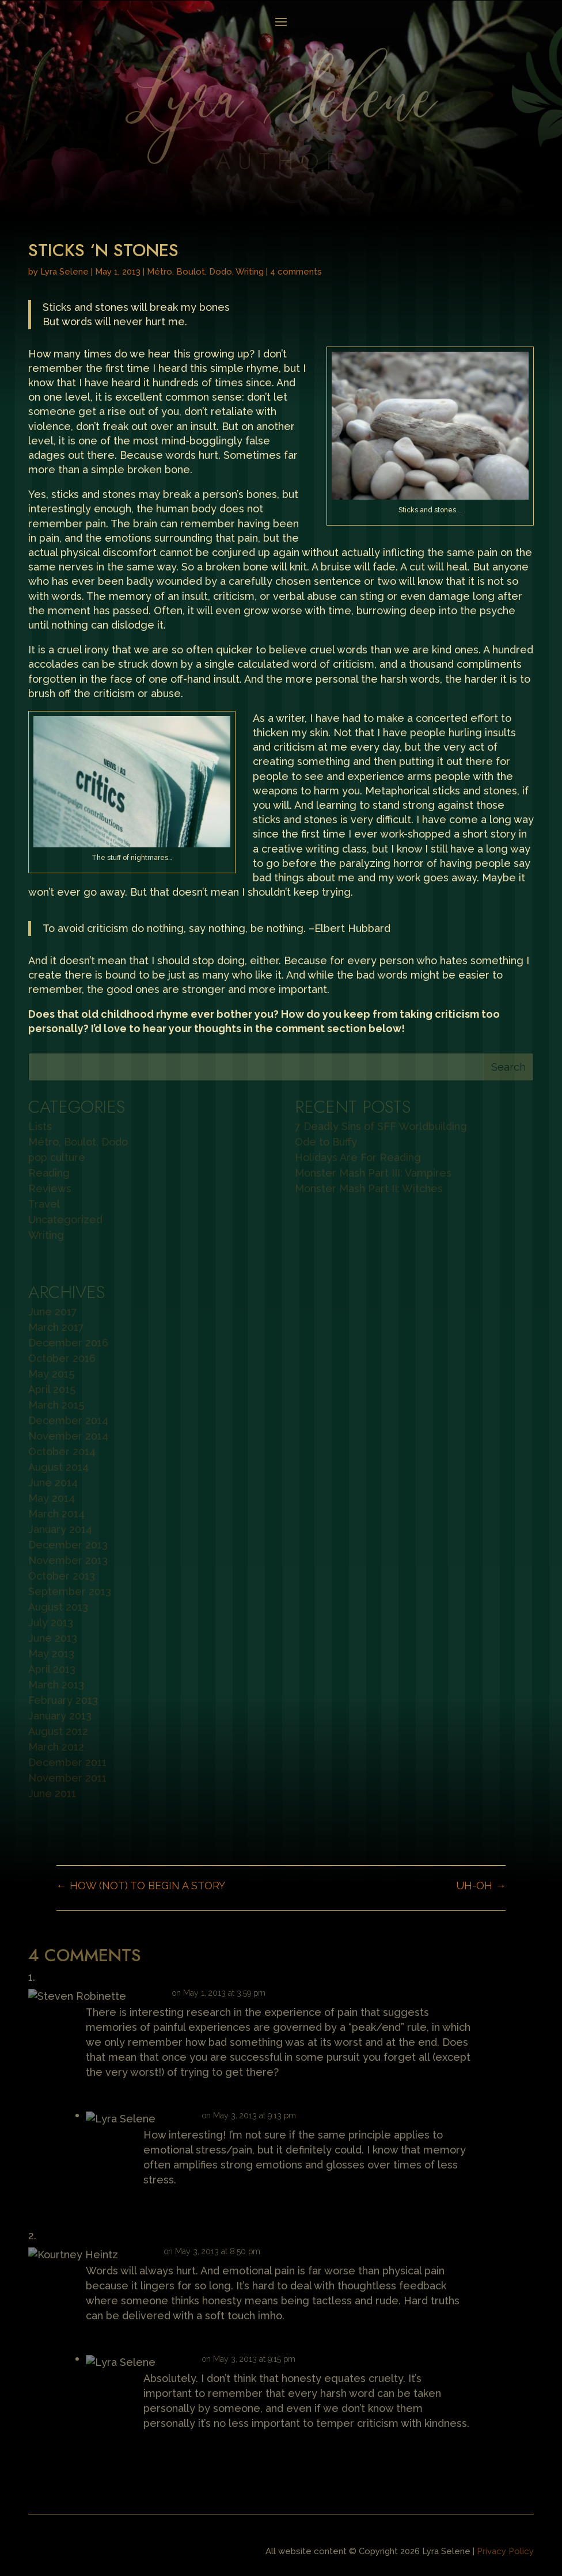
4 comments (296, 272)
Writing (250, 272)
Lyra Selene (64, 272)
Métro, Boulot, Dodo (189, 272)
